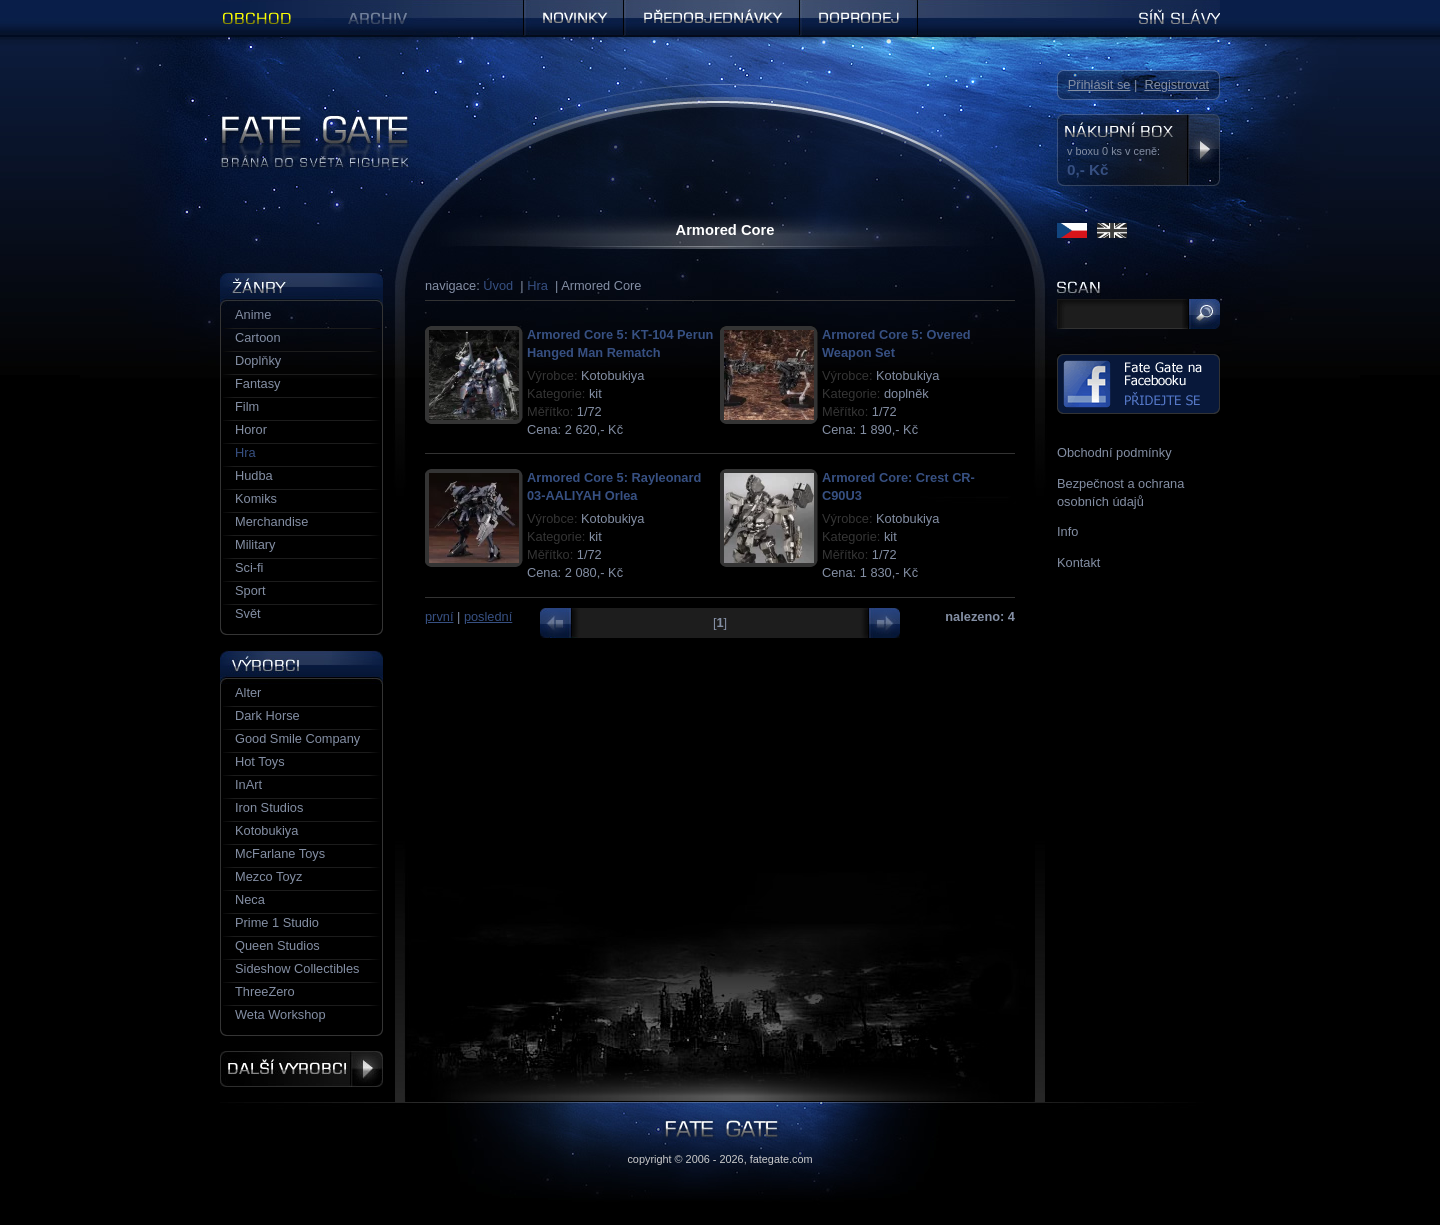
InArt (248, 784)
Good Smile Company (297, 738)
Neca (250, 899)
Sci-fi (249, 567)
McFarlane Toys (280, 853)
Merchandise (271, 521)
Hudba (254, 475)
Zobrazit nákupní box (1203, 150)
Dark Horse (267, 715)
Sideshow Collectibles (297, 968)
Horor (251, 429)
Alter (248, 692)
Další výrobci (301, 1069)
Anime (253, 314)
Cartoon (258, 337)
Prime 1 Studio (277, 922)
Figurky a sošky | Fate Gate (298, 122)
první (439, 616)
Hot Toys (260, 761)
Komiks (256, 498)
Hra (537, 285)
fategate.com (781, 1159)
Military (255, 544)
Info (1067, 531)
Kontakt (1078, 562)
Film (247, 406)
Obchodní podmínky (1114, 452)
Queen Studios (277, 945)
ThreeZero (265, 991)
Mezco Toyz (268, 876)
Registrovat (1176, 84)
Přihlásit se (1099, 84)
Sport (250, 590)
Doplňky (258, 360)
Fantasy (258, 383)
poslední (488, 616)
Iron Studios (269, 807)
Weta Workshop (280, 1014)
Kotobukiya (266, 830)
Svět (248, 613)
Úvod (498, 285)
